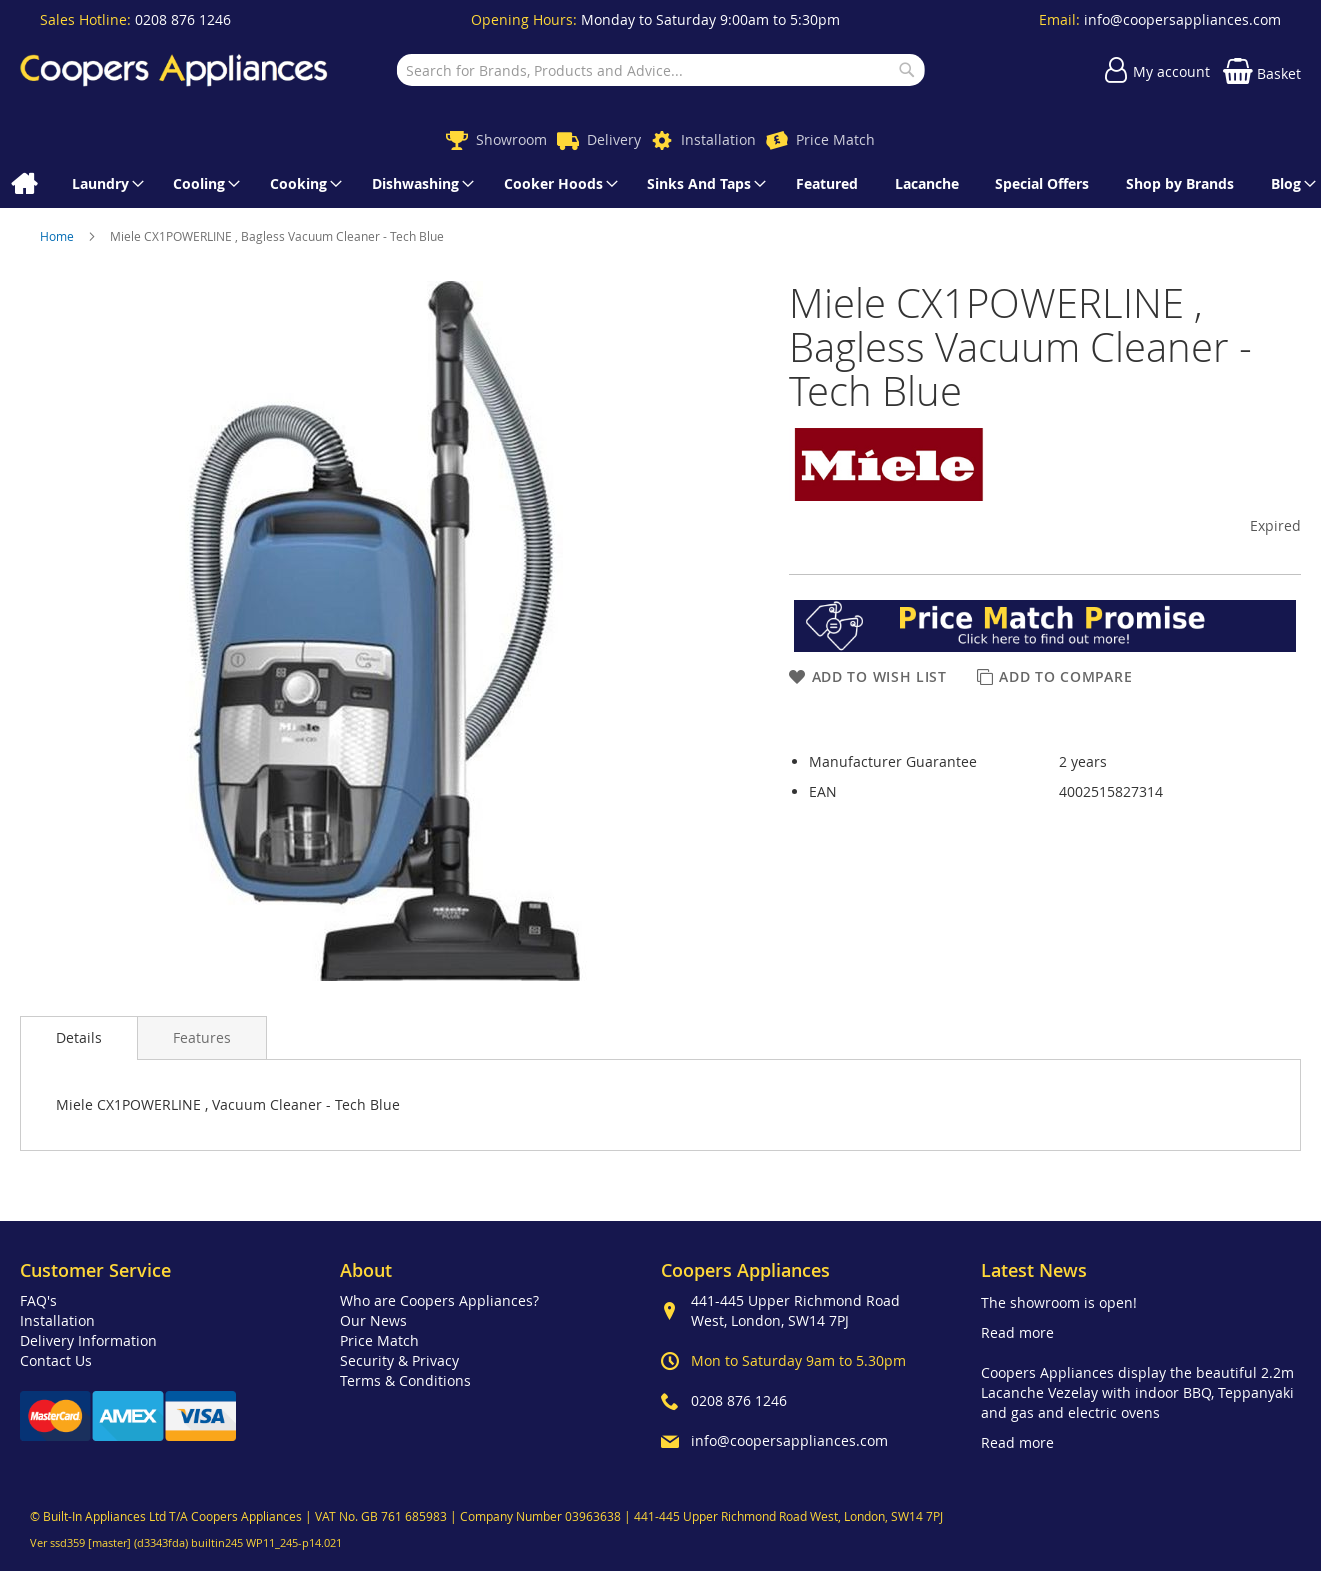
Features (202, 1037)
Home (58, 236)
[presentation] (79, 1038)
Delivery (614, 139)
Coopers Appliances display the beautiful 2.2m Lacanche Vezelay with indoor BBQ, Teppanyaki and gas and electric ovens (1137, 1392)
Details (79, 1037)
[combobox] (660, 70)
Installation (718, 139)
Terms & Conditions (405, 1380)
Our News (373, 1320)
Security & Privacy (399, 1360)
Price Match (835, 139)
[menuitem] (23, 184)
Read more (1017, 1332)
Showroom (511, 139)
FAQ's (38, 1300)
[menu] (660, 184)
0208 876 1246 (183, 19)
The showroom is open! (1059, 1302)
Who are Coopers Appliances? (439, 1300)
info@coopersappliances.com (1182, 19)
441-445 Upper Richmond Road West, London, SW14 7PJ (795, 1310)
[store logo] (174, 70)
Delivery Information (88, 1340)
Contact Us (56, 1360)
